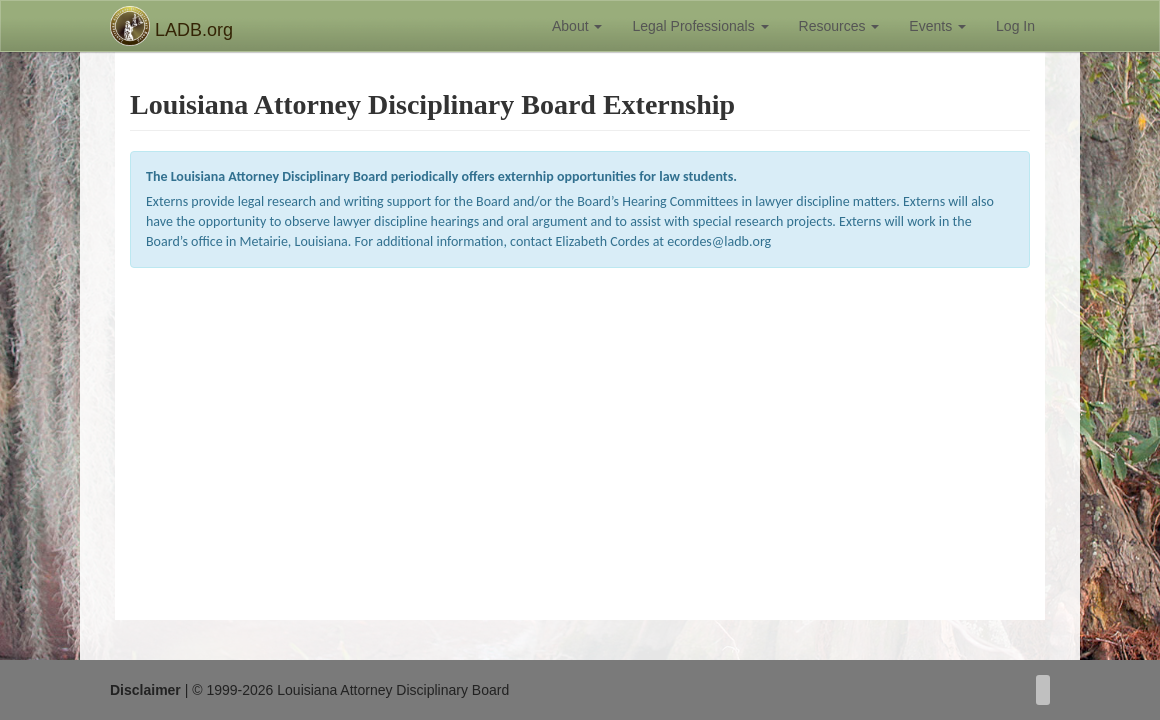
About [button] (577, 26)
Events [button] (937, 26)
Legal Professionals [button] (700, 26)
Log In (1015, 26)
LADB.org (171, 26)
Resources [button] (839, 26)
